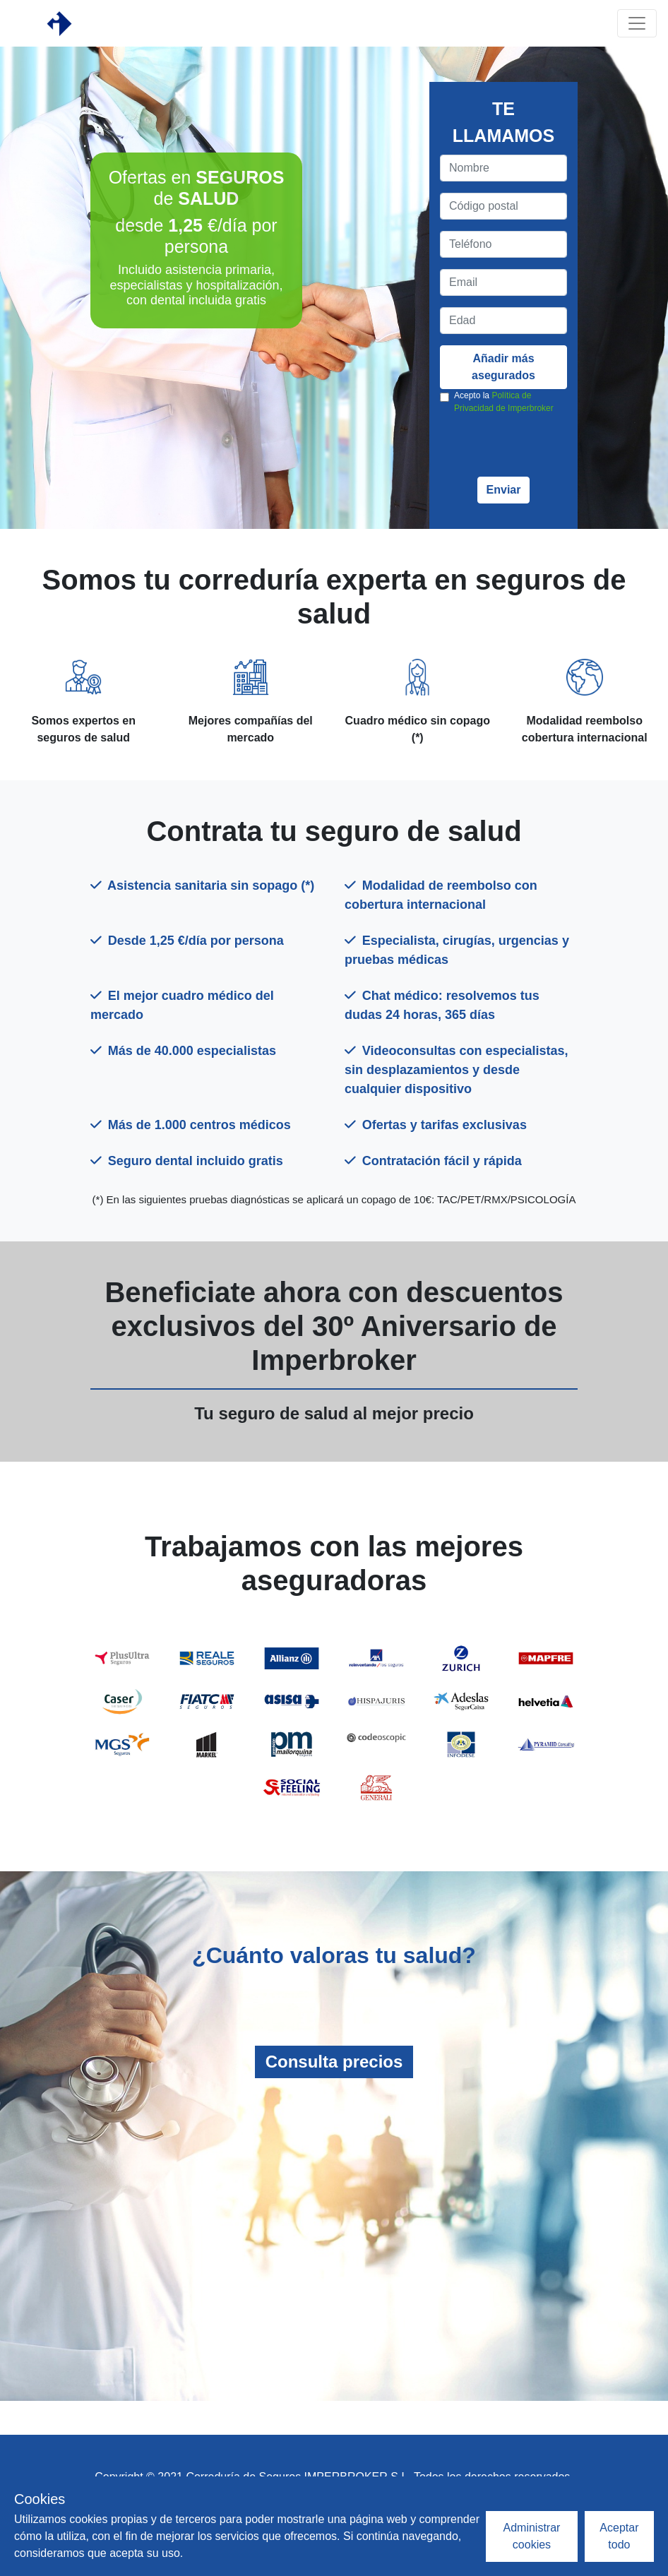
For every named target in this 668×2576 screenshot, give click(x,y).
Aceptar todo (619, 2536)
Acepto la (504, 401)
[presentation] (547, 449)
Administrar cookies (532, 2536)
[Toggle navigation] (637, 23)
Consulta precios (334, 2061)
